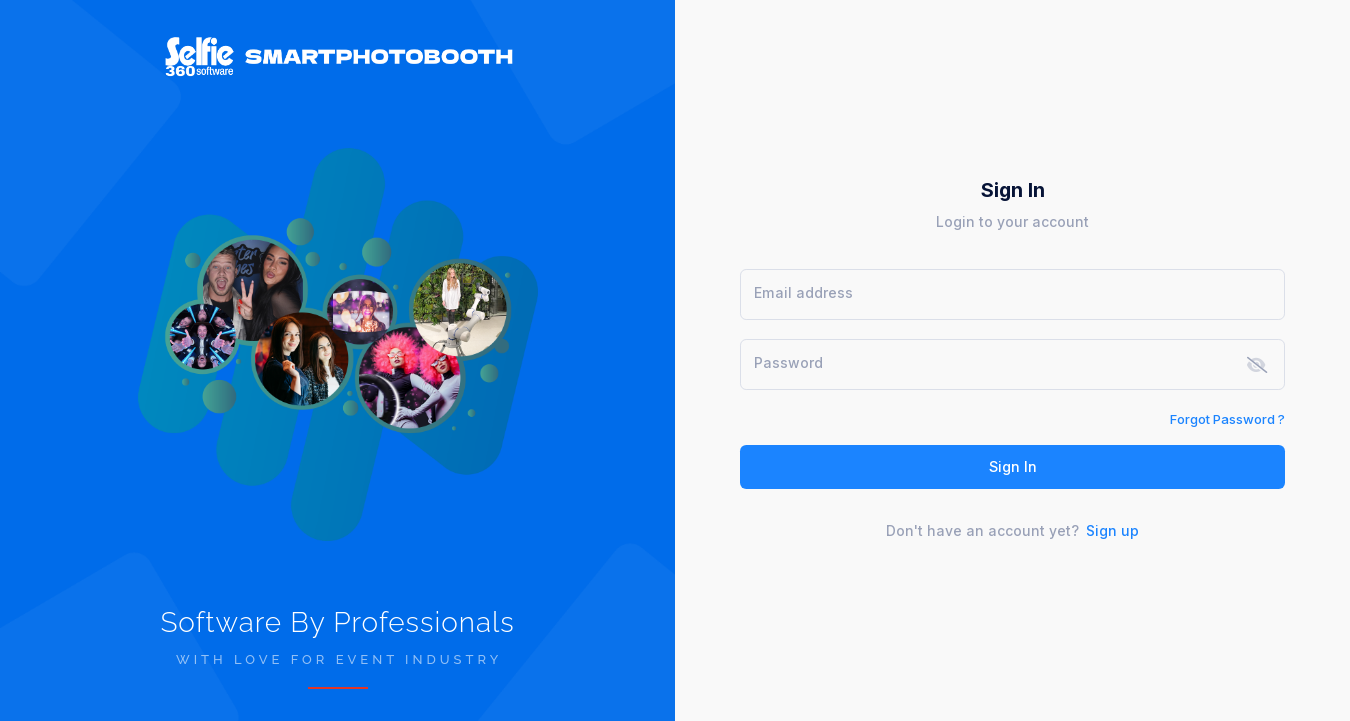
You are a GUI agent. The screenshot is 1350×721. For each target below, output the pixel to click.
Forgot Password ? (1227, 419)
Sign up (1112, 530)
